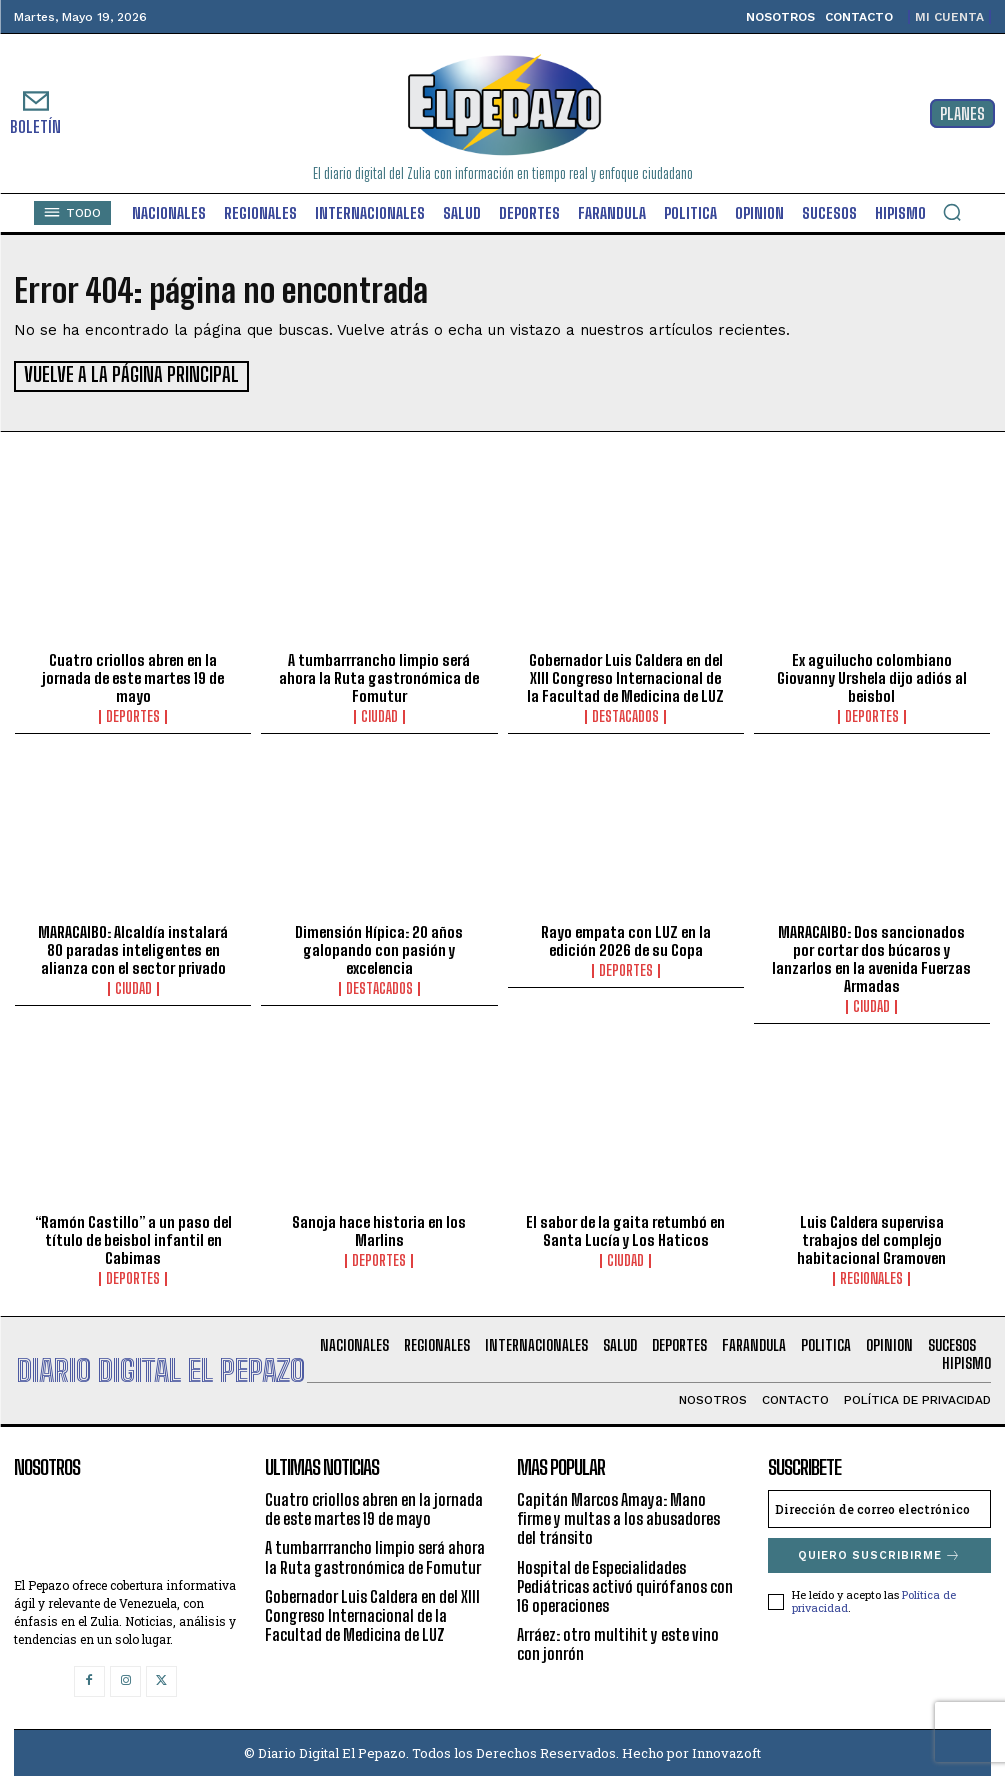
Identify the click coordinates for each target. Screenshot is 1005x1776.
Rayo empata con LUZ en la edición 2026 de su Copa (626, 939)
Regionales (871, 1277)
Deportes (133, 715)
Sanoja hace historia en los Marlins (379, 1229)
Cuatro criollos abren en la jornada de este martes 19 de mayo (133, 676)
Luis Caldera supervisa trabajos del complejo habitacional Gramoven (871, 1238)
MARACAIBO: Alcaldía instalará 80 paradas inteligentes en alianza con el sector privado (133, 948)
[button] (952, 212)
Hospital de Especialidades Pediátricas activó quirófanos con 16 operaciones (625, 1583)
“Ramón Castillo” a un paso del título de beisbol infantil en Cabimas (133, 1238)
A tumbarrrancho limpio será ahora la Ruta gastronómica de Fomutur (379, 676)
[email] (879, 1507)
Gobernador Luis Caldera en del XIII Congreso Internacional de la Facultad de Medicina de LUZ (625, 676)
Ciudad (379, 715)
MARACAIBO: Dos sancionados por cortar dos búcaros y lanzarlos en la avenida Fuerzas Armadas (871, 957)
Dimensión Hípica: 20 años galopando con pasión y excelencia (379, 948)
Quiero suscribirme (879, 1553)
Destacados (625, 715)
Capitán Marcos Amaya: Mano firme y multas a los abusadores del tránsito (618, 1516)
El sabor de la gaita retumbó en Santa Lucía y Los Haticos (625, 1229)
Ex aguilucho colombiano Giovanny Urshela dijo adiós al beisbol (872, 676)
